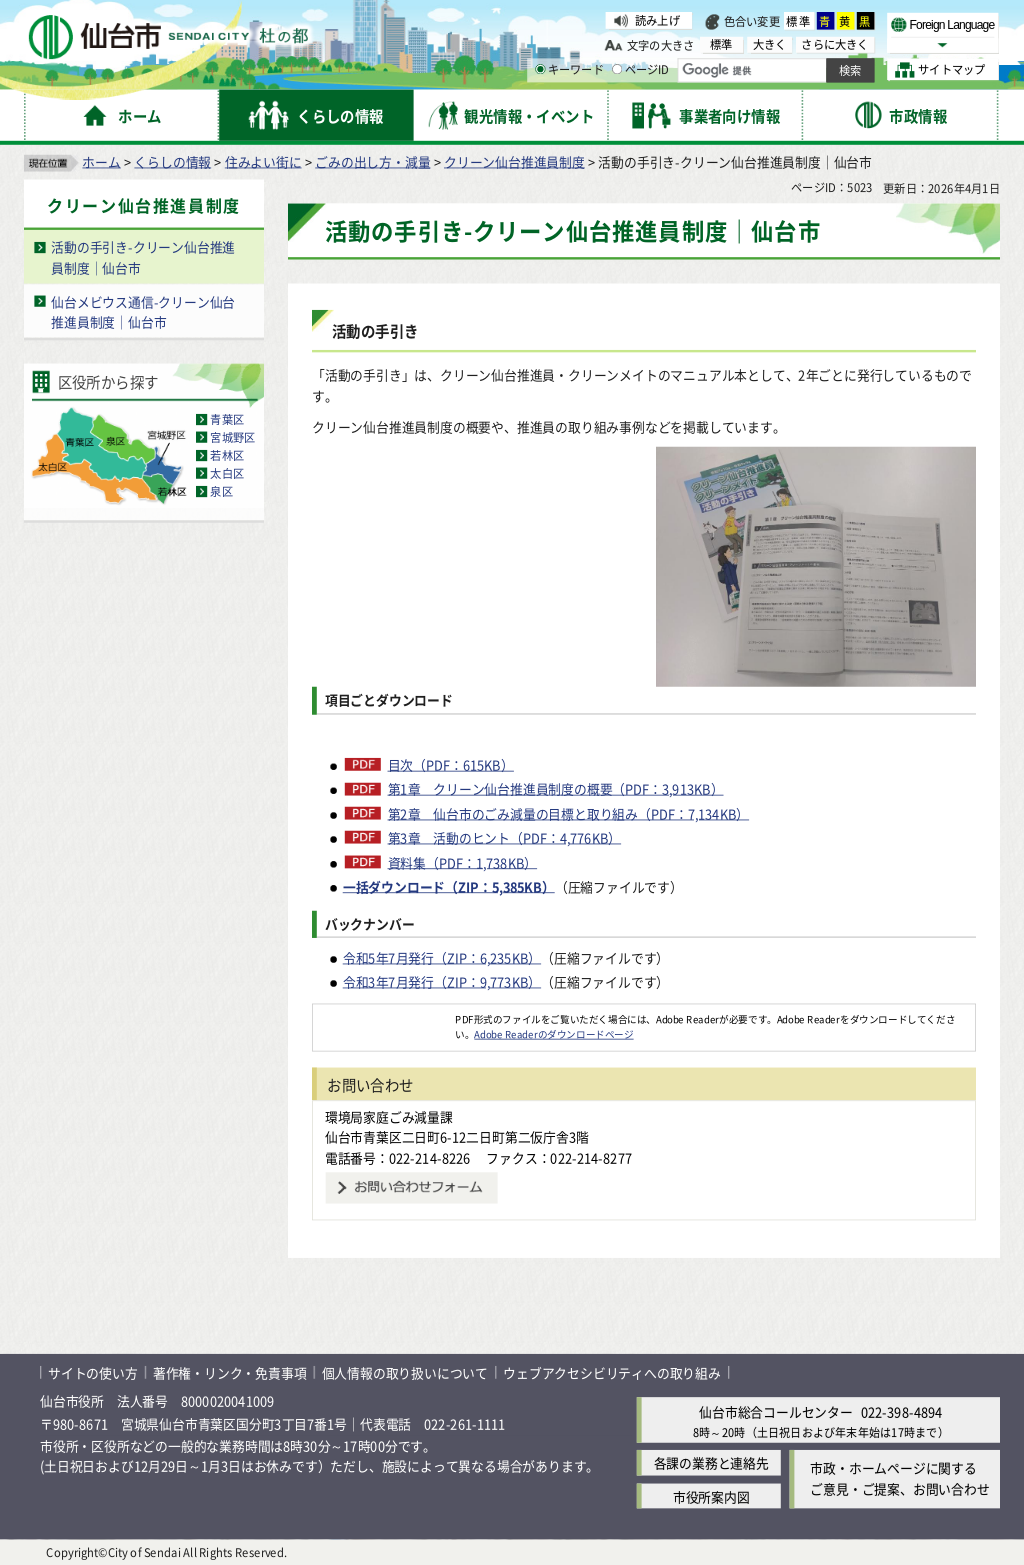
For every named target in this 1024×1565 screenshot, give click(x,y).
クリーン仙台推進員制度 (514, 160)
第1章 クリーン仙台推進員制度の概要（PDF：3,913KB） (556, 789)
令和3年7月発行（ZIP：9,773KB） (442, 981)
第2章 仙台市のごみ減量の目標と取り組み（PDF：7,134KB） (569, 813)
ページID (641, 70)
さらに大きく (834, 44)
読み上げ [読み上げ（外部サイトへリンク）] (657, 20)
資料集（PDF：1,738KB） (463, 862)
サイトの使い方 (93, 1371)
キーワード (569, 70)
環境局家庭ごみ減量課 (389, 1115)
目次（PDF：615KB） (451, 764)
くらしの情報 (172, 160)
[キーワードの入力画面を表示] (540, 69)
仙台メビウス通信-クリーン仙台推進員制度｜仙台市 (143, 311)
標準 (799, 21)
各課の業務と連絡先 (711, 1462)
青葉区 (227, 419)
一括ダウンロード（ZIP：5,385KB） (449, 885)
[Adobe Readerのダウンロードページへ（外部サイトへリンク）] (384, 1018)
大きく (770, 44)
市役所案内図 (711, 1495)
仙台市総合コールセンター (776, 1411)
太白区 (227, 473)
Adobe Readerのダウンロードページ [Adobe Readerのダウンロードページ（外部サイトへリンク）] (553, 1033)
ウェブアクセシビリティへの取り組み (612, 1371)
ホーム (101, 160)
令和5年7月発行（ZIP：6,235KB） (442, 956)
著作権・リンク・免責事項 (230, 1371)
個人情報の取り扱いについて (405, 1371)
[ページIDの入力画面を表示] (617, 69)
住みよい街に (263, 160)
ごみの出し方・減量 (372, 160)
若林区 (227, 455)
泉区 (221, 491)
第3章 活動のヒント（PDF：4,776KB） (505, 837)
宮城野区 (232, 437)
